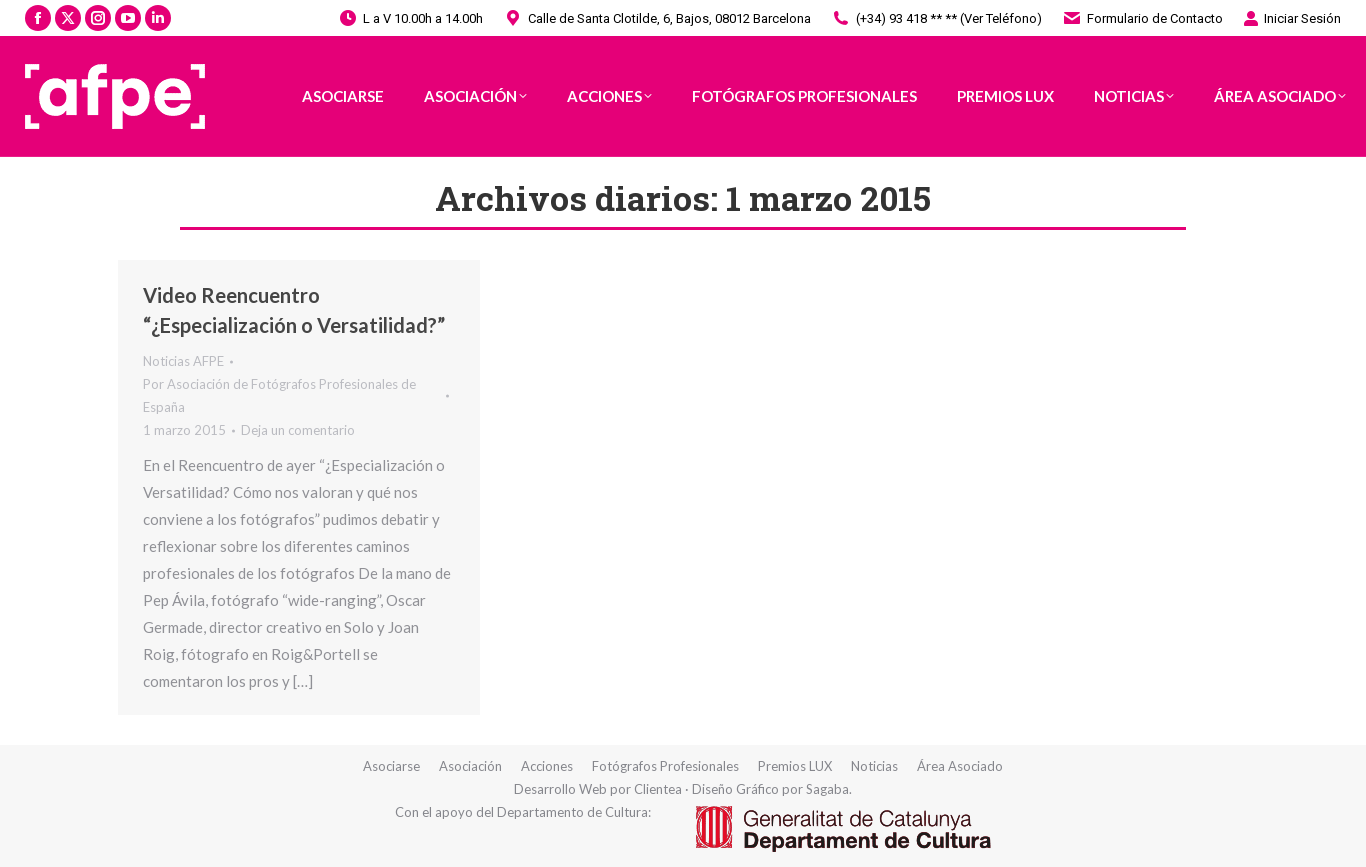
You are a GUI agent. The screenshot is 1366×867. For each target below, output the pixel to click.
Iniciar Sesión (1292, 18)
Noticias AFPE (183, 361)
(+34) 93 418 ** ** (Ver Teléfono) (936, 18)
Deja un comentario (298, 430)
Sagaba (827, 789)
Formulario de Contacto (1142, 18)
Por (279, 395)
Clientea (658, 789)
